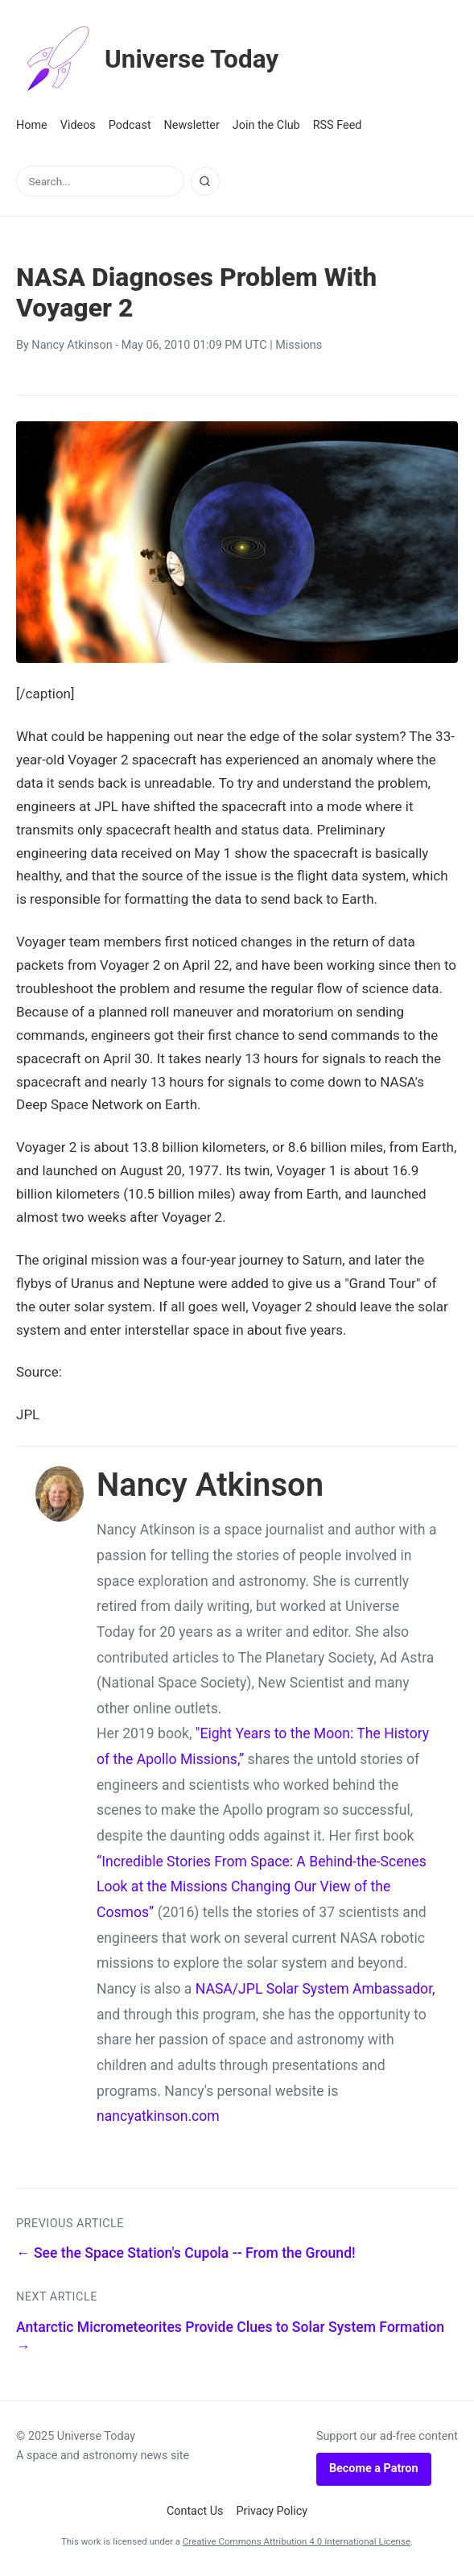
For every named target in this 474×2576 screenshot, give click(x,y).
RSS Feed (337, 125)
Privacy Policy (272, 2511)
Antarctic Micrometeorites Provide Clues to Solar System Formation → (230, 2337)
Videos (78, 125)
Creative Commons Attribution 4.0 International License (296, 2541)
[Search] (205, 181)
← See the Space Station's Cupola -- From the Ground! (186, 2253)
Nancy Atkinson (71, 345)
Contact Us (195, 2511)
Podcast (130, 125)
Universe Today (149, 59)
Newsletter (192, 125)
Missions (298, 345)
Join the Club (266, 125)
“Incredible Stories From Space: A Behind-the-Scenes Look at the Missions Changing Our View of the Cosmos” (262, 1886)
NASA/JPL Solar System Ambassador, (315, 1989)
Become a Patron (373, 2468)
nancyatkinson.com (158, 2116)
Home (31, 125)
